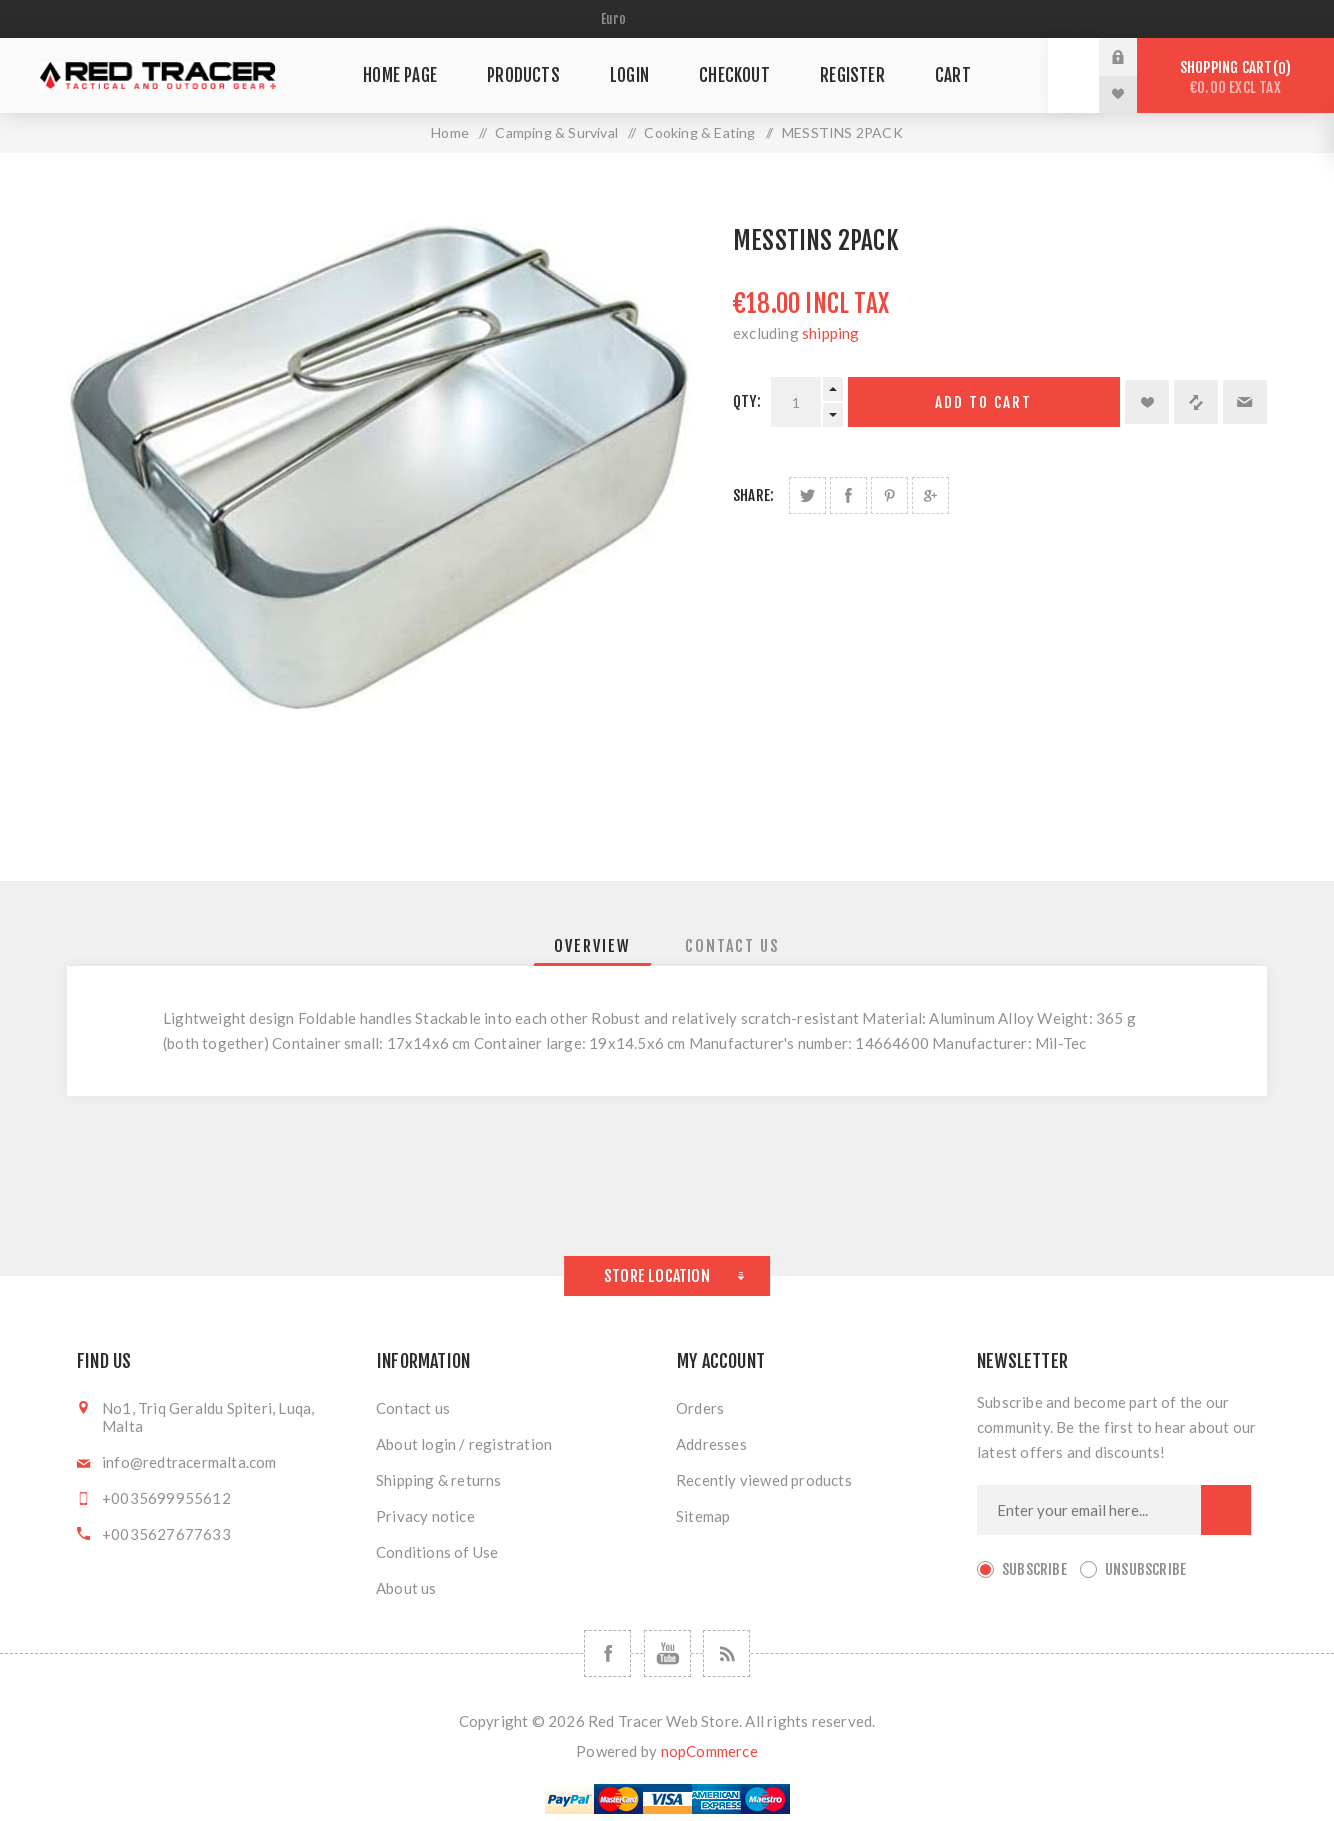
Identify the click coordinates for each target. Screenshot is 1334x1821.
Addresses (711, 1444)
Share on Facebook (848, 495)
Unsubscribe (1145, 1569)
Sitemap (703, 1516)
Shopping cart (1235, 77)
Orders (700, 1408)
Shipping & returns (439, 1480)
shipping (831, 333)
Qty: (747, 401)
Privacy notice (425, 1516)
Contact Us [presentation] (732, 946)
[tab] (592, 946)
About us (406, 1588)
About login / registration (464, 1444)
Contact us (413, 1408)
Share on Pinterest (889, 495)
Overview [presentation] (592, 946)
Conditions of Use (437, 1552)
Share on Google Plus (930, 495)
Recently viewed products (764, 1480)
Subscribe (1034, 1569)
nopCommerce (709, 1751)
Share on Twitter (807, 495)
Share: (753, 495)
